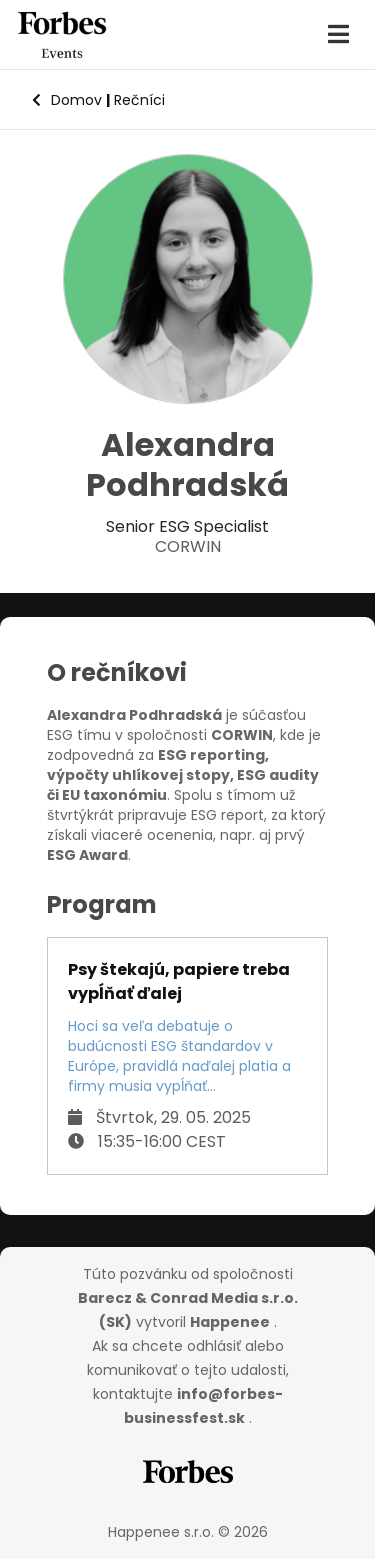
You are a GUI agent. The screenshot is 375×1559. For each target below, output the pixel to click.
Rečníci (135, 100)
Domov (67, 100)
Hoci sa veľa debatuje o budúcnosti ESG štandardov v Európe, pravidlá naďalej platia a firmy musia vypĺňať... (179, 1056)
